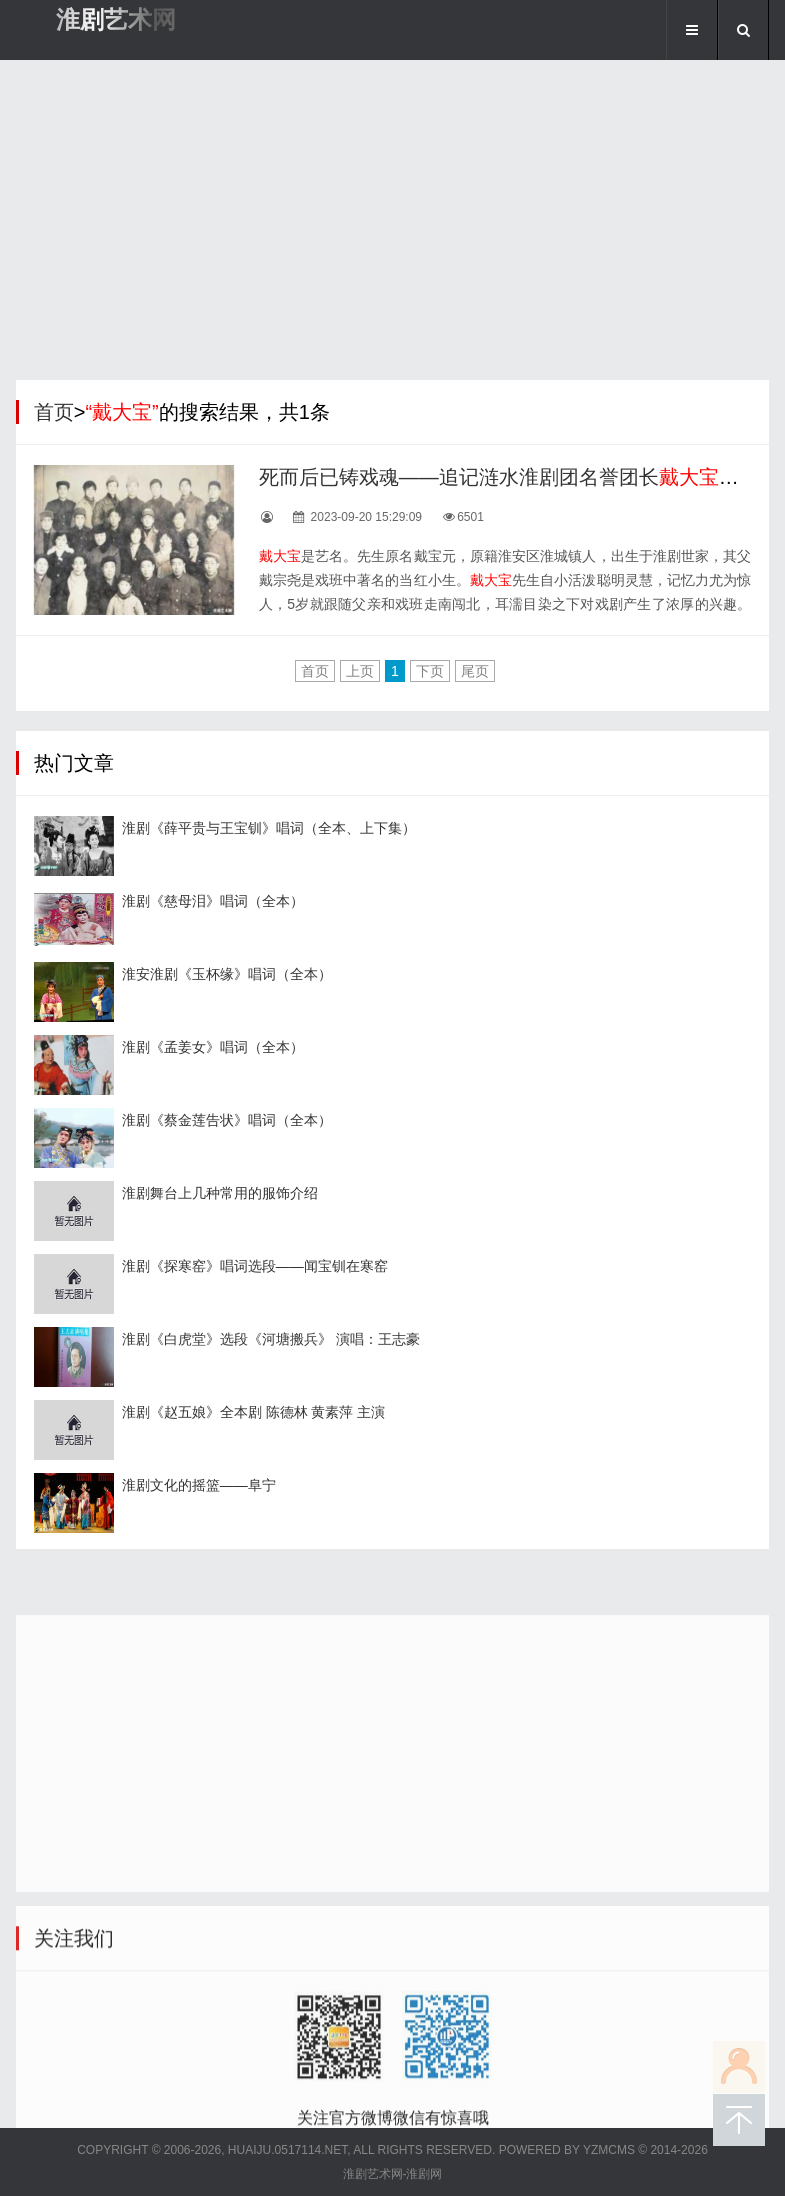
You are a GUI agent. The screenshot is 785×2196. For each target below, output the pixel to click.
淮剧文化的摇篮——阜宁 (199, 1485)
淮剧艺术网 (116, 19)
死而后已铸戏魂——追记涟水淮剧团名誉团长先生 (509, 477)
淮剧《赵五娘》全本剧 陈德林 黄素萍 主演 (254, 1412)
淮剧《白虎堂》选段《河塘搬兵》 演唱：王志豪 (271, 1339)
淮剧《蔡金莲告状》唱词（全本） (227, 1120)
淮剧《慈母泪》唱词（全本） (213, 901)
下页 (430, 671)
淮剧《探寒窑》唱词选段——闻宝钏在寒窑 (255, 1266)
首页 (54, 412)
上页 (360, 671)
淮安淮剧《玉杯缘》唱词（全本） (227, 974)
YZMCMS (609, 2150)
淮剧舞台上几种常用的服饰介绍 (220, 1193)
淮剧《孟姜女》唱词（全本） (213, 1047)
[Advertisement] (392, 225)
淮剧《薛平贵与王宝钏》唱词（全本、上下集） (269, 828)
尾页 (475, 671)
